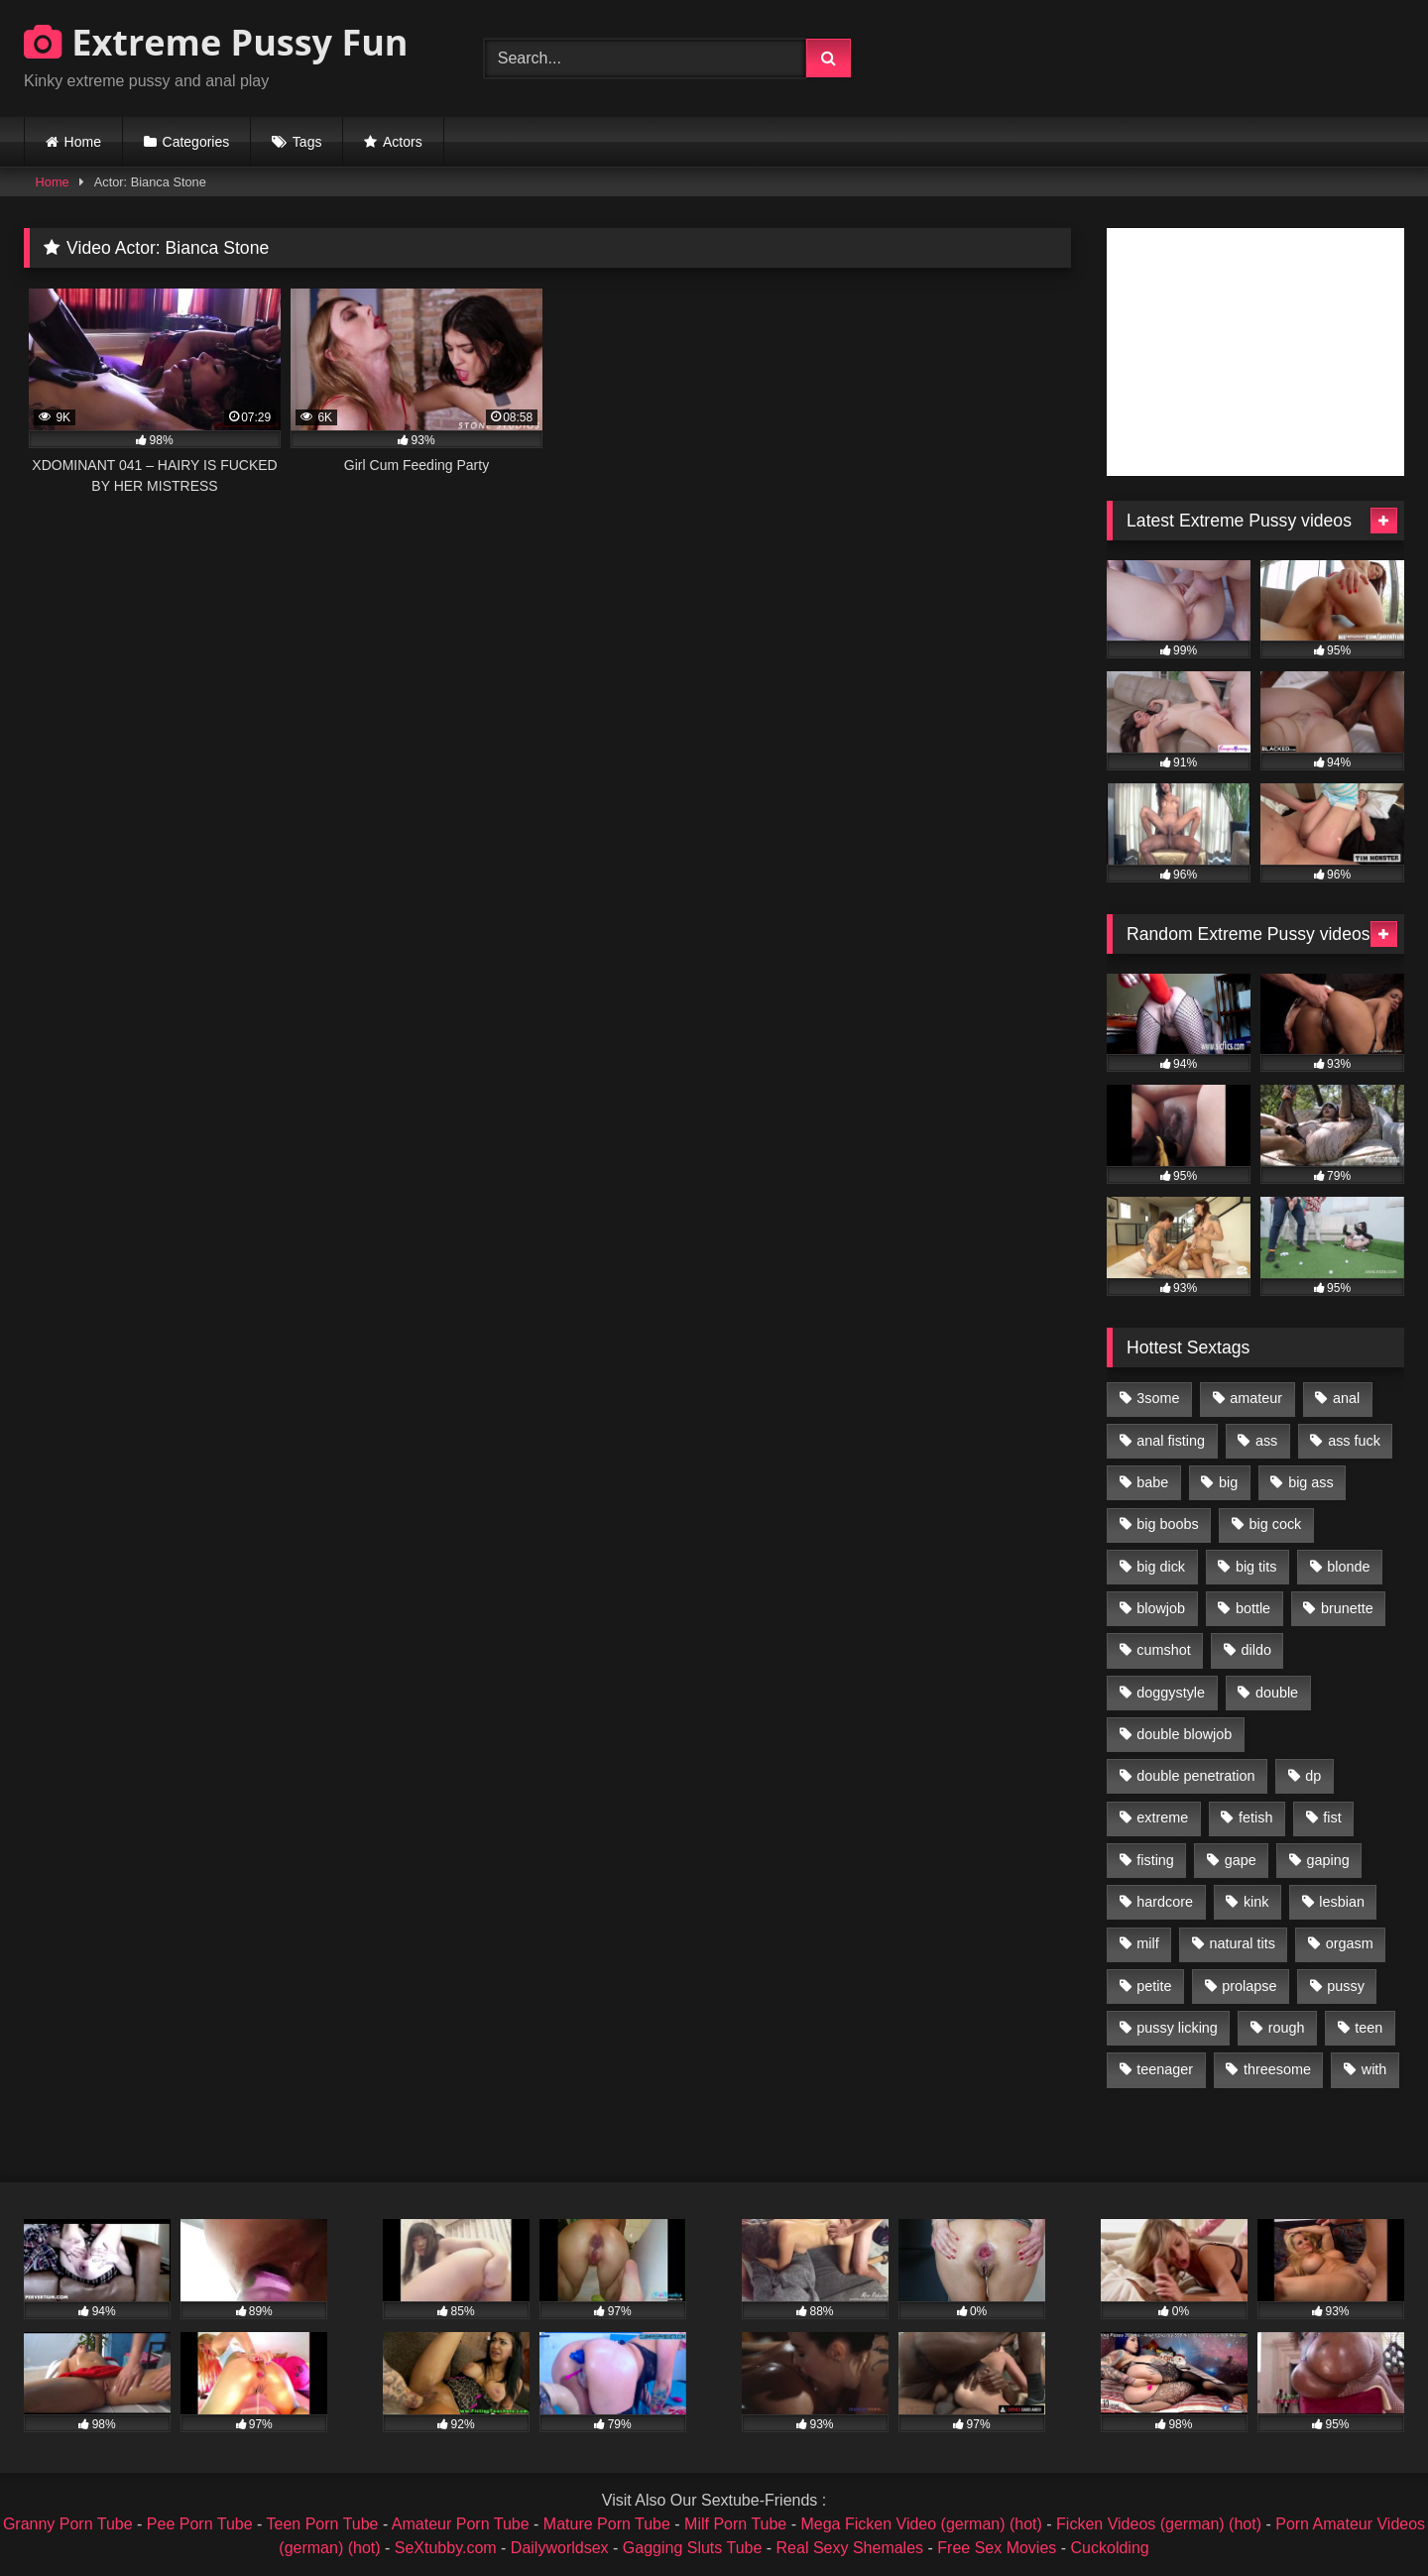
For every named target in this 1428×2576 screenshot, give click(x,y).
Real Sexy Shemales (850, 2547)
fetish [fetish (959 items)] (1255, 1817)
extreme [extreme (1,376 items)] (1162, 1817)
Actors (402, 142)
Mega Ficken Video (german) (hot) (920, 2524)
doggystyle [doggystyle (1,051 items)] (1170, 1692)
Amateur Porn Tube (461, 2524)
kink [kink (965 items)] (1256, 1902)
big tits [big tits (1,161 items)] (1256, 1567)
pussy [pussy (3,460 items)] (1346, 1986)
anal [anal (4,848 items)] (1346, 1398)
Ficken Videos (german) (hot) (1158, 2524)
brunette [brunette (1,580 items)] (1347, 1608)
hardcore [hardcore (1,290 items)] (1164, 1902)
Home (82, 142)
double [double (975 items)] (1276, 1692)
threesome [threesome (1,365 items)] (1277, 2069)
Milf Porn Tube (735, 2524)
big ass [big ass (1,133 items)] (1311, 1482)
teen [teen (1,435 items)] (1368, 2028)
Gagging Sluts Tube (693, 2547)
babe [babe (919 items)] (1152, 1482)
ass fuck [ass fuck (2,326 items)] (1354, 1441)
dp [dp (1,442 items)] (1313, 1776)
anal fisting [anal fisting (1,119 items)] (1170, 1441)
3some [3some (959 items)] (1157, 1398)
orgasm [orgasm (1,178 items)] (1349, 1943)
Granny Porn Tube (68, 2524)
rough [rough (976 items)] (1286, 2028)
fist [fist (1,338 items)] (1332, 1817)
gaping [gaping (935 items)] (1328, 1860)
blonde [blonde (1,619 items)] (1348, 1567)
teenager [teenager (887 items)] (1164, 2069)
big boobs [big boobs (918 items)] (1167, 1524)
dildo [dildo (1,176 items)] (1255, 1650)
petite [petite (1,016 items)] (1153, 1986)
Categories (196, 142)
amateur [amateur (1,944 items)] (1256, 1398)
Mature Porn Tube (606, 2524)
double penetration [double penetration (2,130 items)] (1195, 1776)
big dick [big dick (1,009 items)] (1160, 1567)
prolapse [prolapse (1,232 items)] (1249, 1986)
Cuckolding (1110, 2547)
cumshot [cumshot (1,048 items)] (1163, 1650)
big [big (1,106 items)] (1228, 1482)
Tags (307, 142)
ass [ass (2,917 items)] (1266, 1441)
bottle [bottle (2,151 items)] (1253, 1608)
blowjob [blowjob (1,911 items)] (1160, 1608)
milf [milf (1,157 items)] (1147, 1943)
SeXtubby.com (448, 2547)
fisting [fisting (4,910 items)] (1155, 1860)
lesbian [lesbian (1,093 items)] (1342, 1902)
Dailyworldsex (560, 2547)
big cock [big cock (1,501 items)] (1276, 1524)
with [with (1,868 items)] (1374, 2069)
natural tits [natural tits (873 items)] (1241, 1943)
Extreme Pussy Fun (216, 42)
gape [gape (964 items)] (1240, 1860)
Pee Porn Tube (200, 2524)
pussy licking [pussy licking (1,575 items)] (1177, 2028)
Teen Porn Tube (323, 2524)
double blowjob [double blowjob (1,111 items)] (1184, 1734)
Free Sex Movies (996, 2547)
